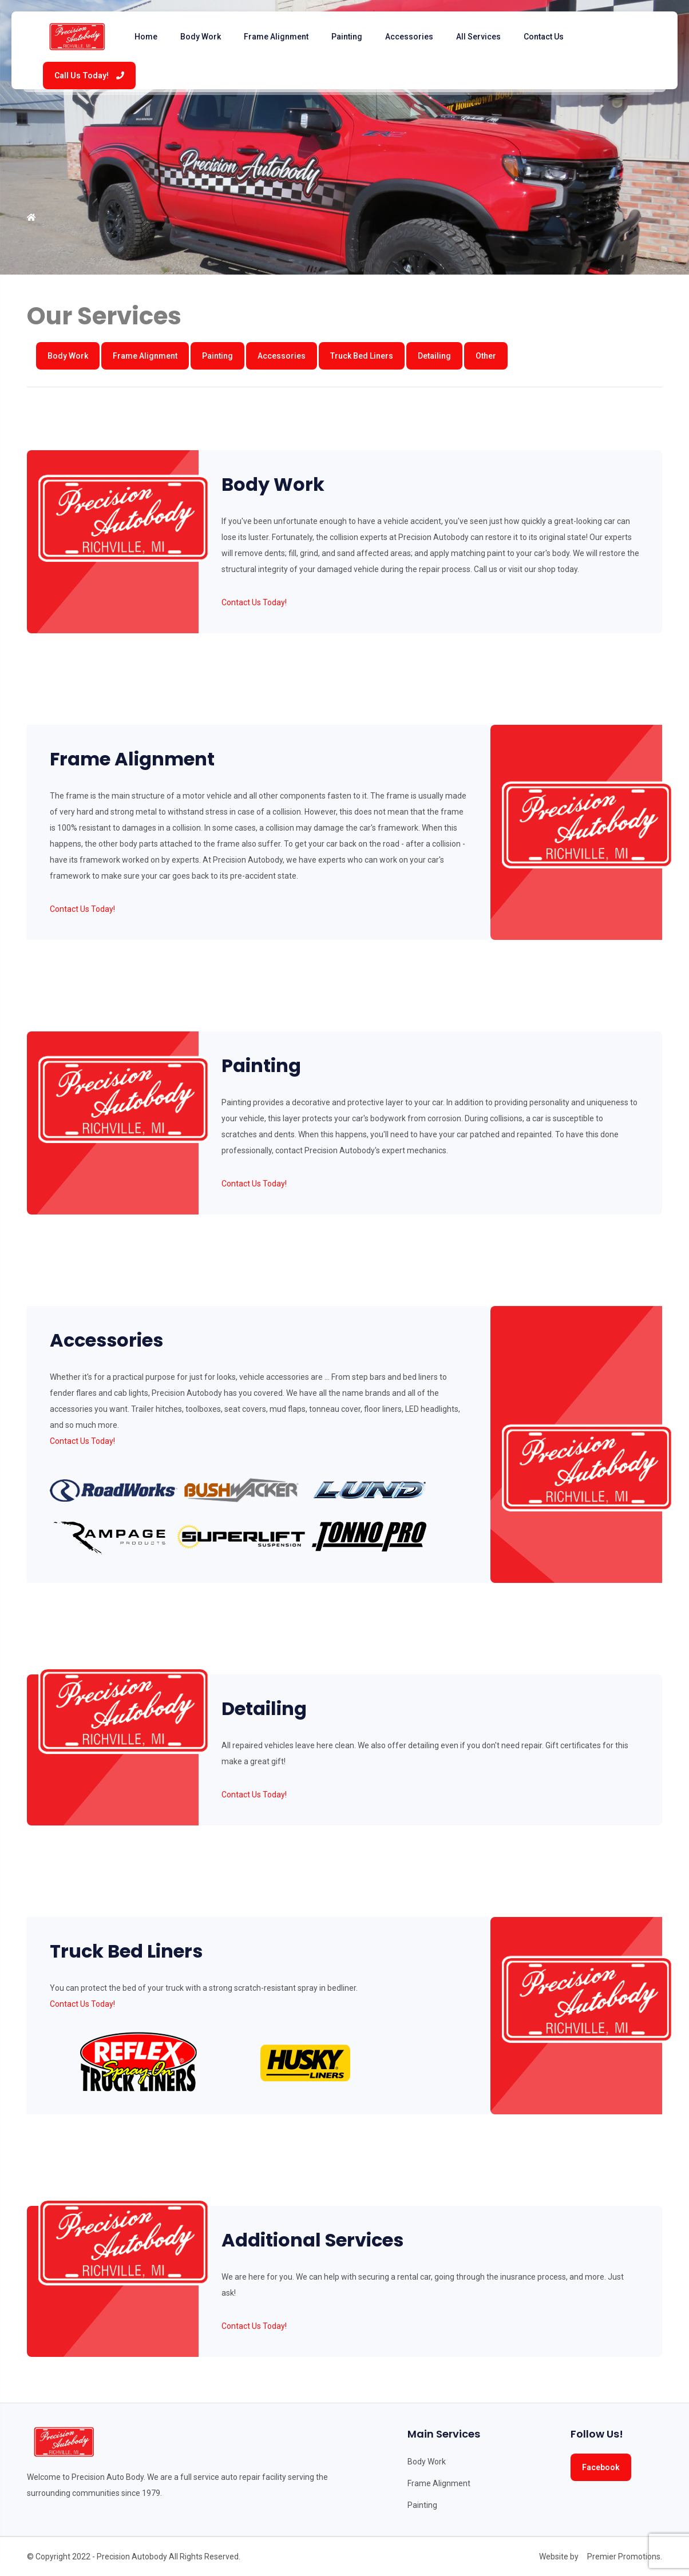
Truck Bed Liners (361, 355)
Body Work (200, 36)
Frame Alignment (276, 36)
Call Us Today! (89, 75)
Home (145, 36)
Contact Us (544, 36)
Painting (346, 36)
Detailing (434, 355)
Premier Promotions (623, 2556)
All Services (478, 36)
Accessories (409, 36)
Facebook (601, 2467)
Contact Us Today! (254, 602)
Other (486, 355)
